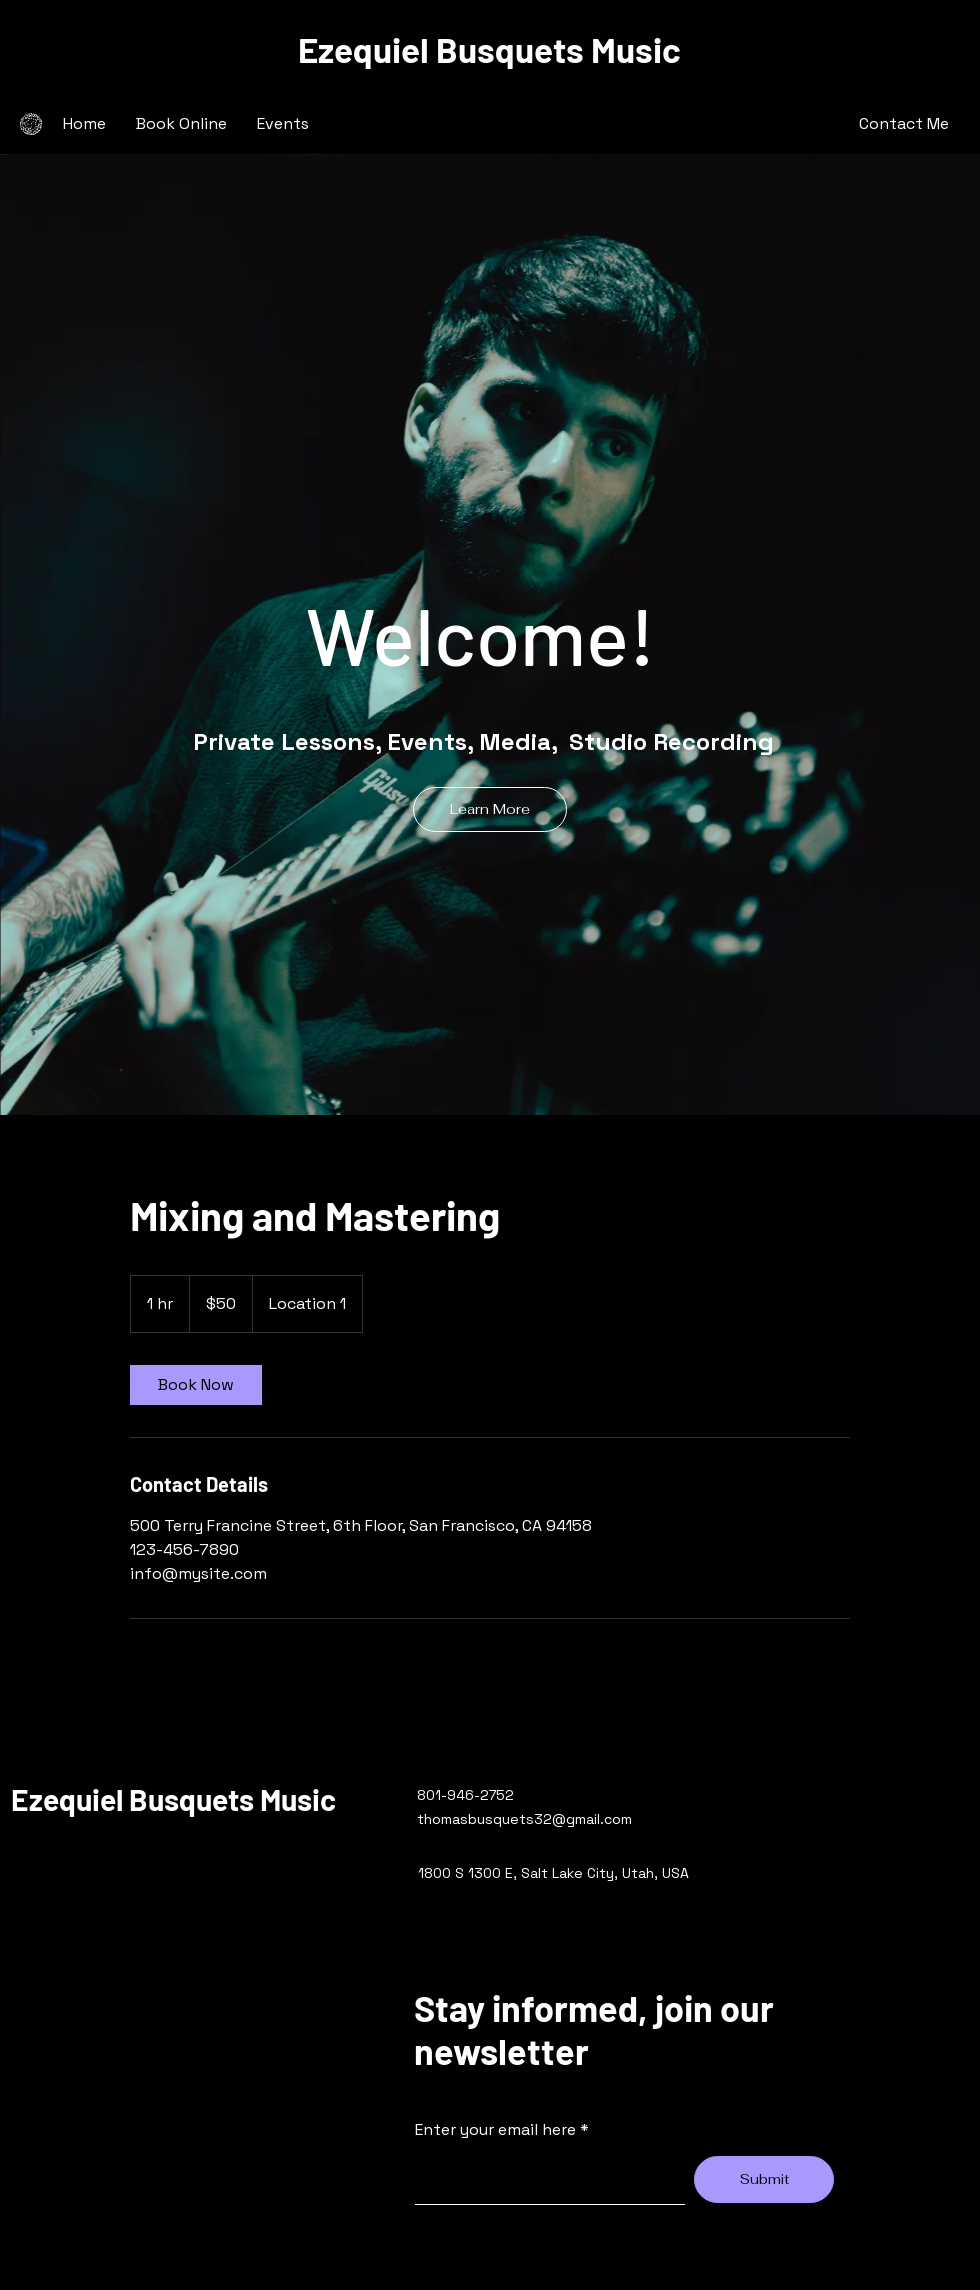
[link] (196, 1385)
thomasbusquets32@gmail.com (524, 1819)
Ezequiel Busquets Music (489, 49)
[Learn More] (490, 809)
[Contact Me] (904, 124)
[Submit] (764, 2179)
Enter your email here (495, 2130)
